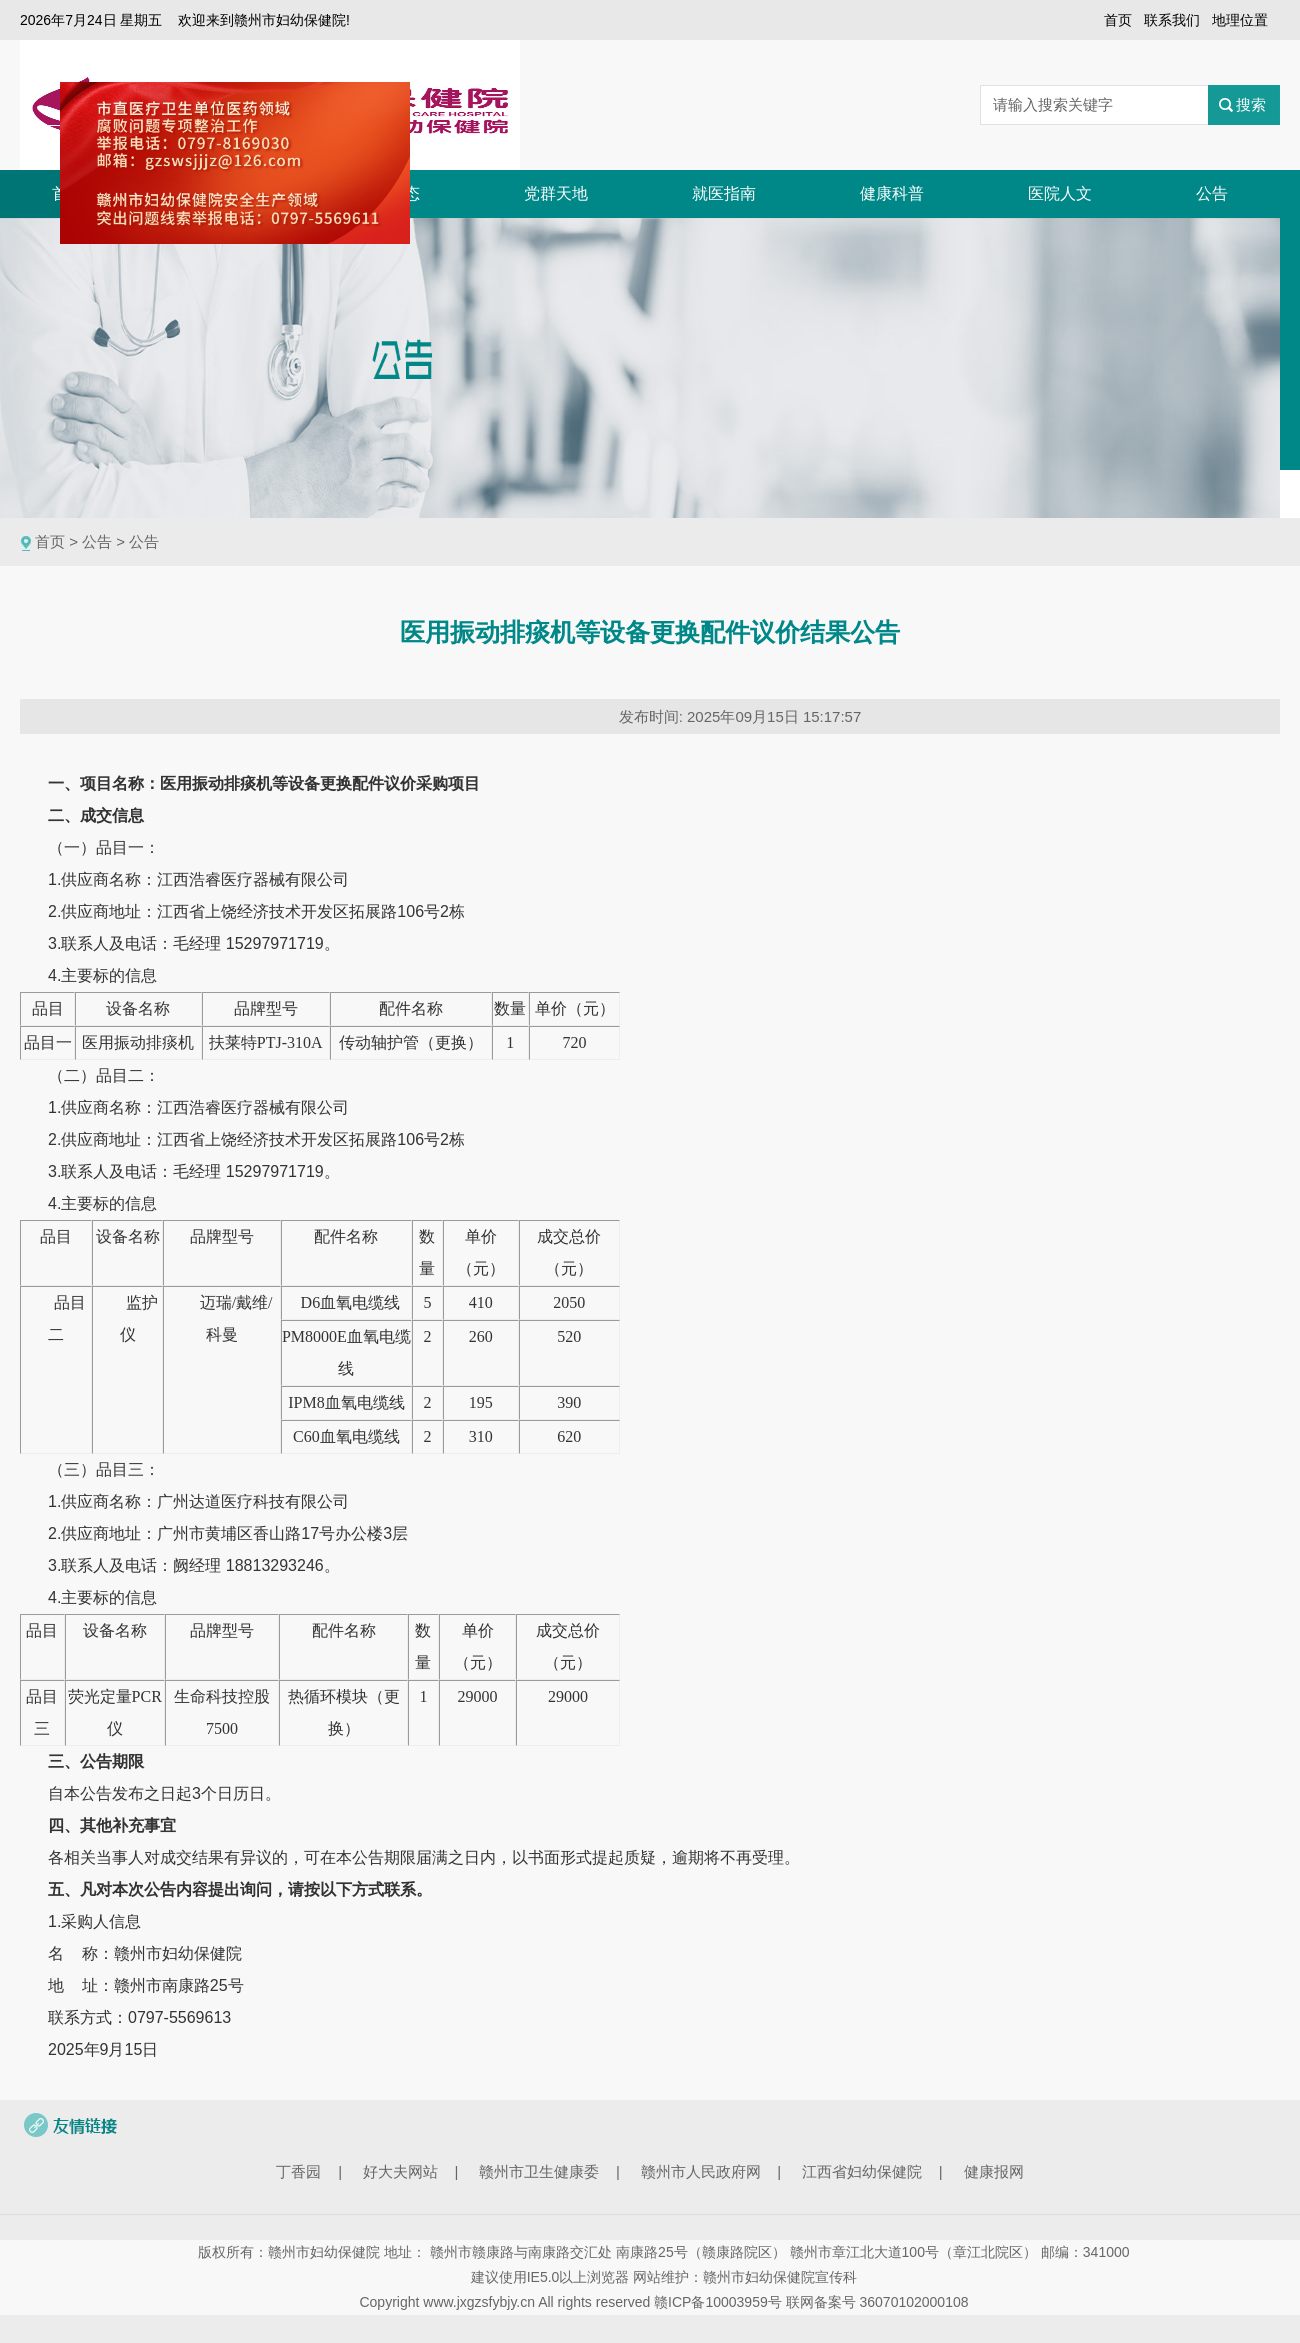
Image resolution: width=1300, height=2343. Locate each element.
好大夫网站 (400, 2171)
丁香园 (298, 2171)
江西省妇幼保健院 (862, 2171)
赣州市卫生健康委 (539, 2171)
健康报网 (994, 2171)
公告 (1212, 193)
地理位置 (1240, 20)
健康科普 (892, 193)
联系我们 (1172, 20)
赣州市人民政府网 (701, 2171)
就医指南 (724, 193)
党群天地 (556, 193)
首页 (1118, 20)
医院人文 (1060, 193)
